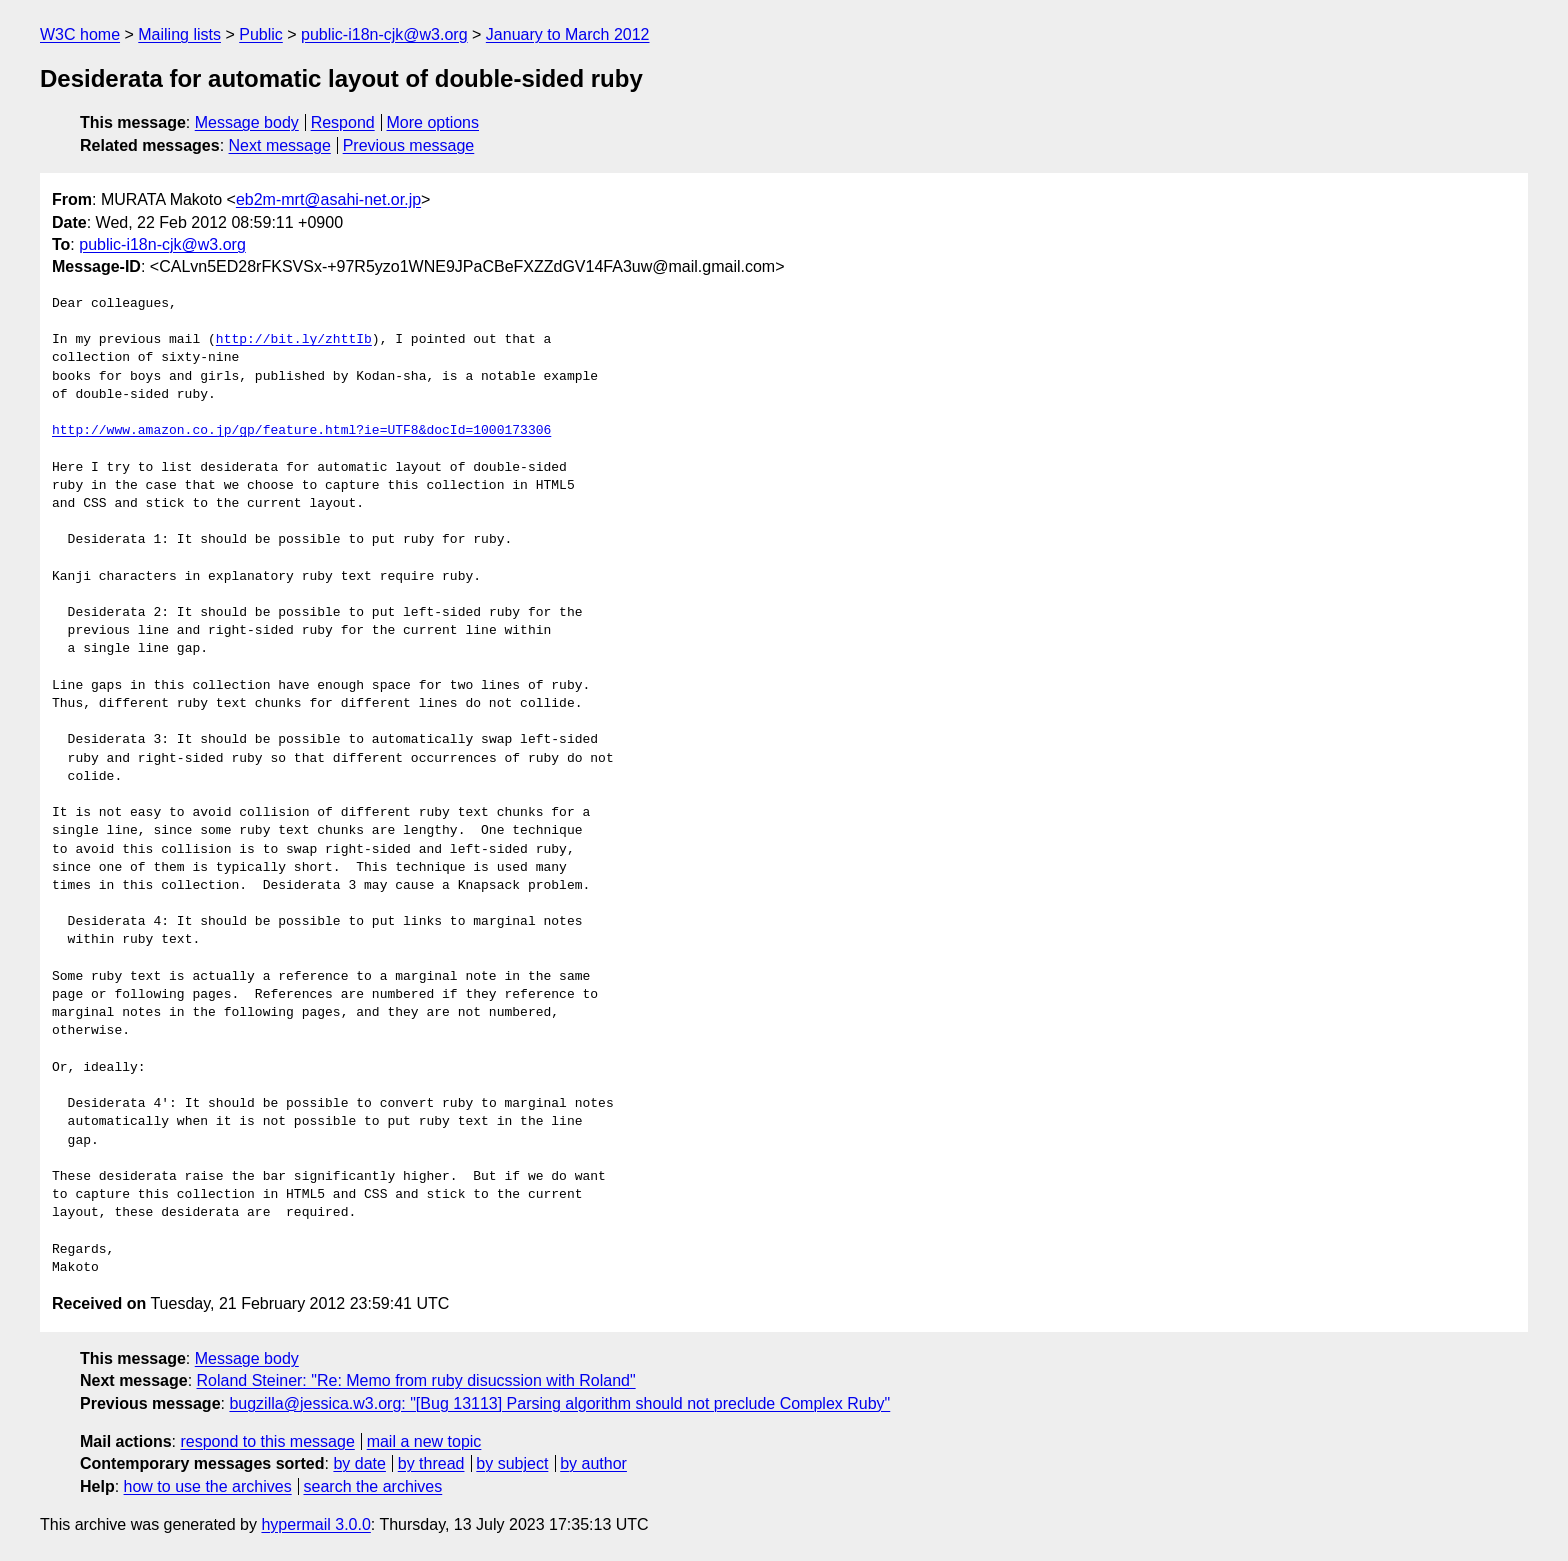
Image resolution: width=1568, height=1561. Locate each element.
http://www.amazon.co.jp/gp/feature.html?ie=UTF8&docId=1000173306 (301, 431)
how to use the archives (208, 1486)
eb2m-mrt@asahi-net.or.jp (328, 199)
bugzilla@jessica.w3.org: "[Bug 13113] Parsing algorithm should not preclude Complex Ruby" (559, 1403)
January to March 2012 (568, 34)
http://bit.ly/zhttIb (294, 340)
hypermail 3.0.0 (315, 1524)
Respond (343, 122)
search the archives (373, 1486)
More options (433, 122)
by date (359, 1463)
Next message (280, 145)
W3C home (80, 34)
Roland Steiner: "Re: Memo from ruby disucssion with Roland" (416, 1380)
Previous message (409, 145)
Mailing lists (179, 34)
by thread (431, 1463)
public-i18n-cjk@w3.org (384, 34)
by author (593, 1463)
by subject (512, 1463)
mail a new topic (424, 1441)
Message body (247, 122)
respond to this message (267, 1441)
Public (261, 34)
